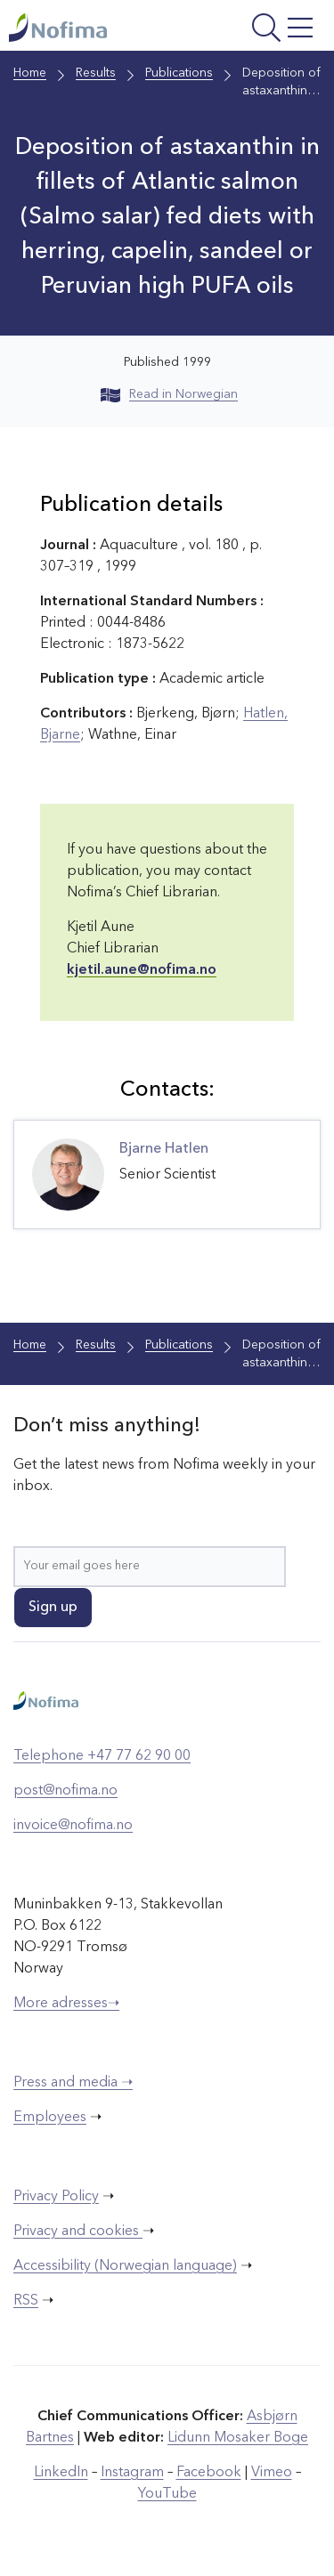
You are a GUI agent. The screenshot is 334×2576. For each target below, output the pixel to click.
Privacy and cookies (78, 2231)
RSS (25, 2301)
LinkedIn (61, 2473)
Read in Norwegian (169, 394)
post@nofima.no (65, 1791)
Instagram (132, 2473)
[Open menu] (262, 30)
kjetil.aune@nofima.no (141, 970)
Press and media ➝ (73, 2083)
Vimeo (271, 2473)
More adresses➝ (66, 2004)
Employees (49, 2117)
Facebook (208, 2473)
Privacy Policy (56, 2197)
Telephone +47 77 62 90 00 (102, 1756)
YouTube (167, 2494)
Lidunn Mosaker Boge (237, 2438)
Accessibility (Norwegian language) (125, 2266)
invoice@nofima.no (73, 1826)
